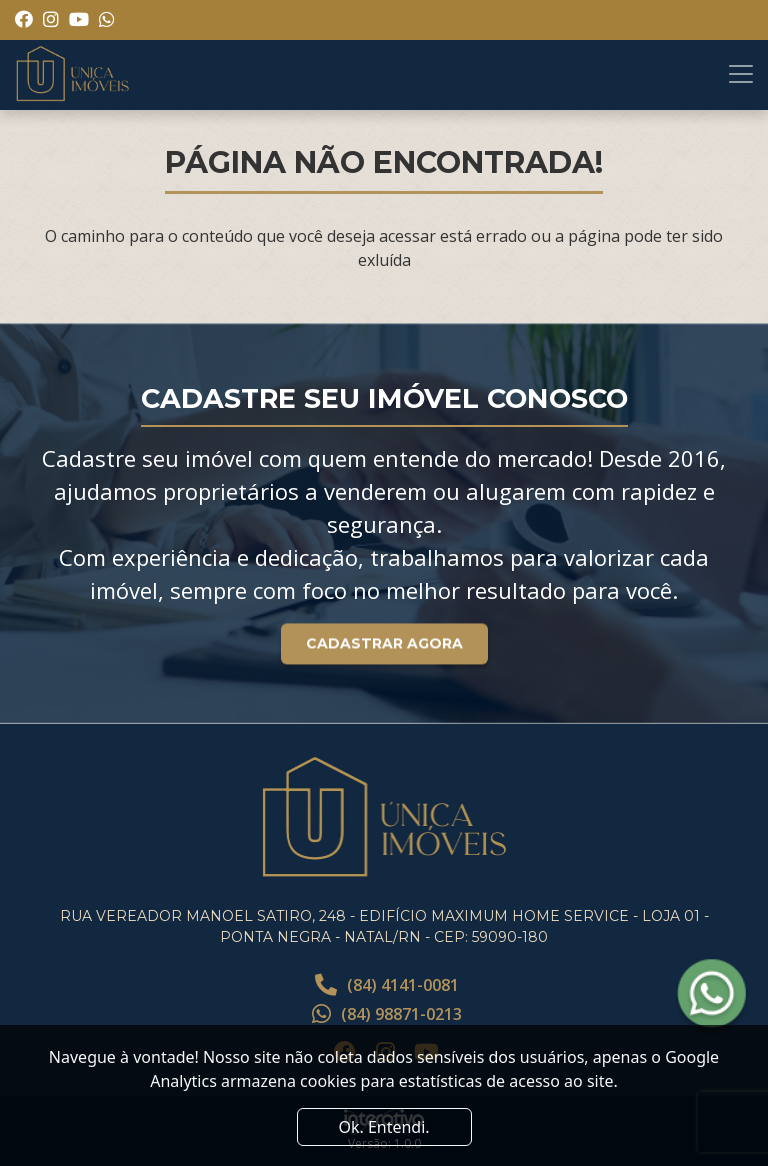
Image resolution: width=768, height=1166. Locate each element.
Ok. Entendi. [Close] (383, 1127)
